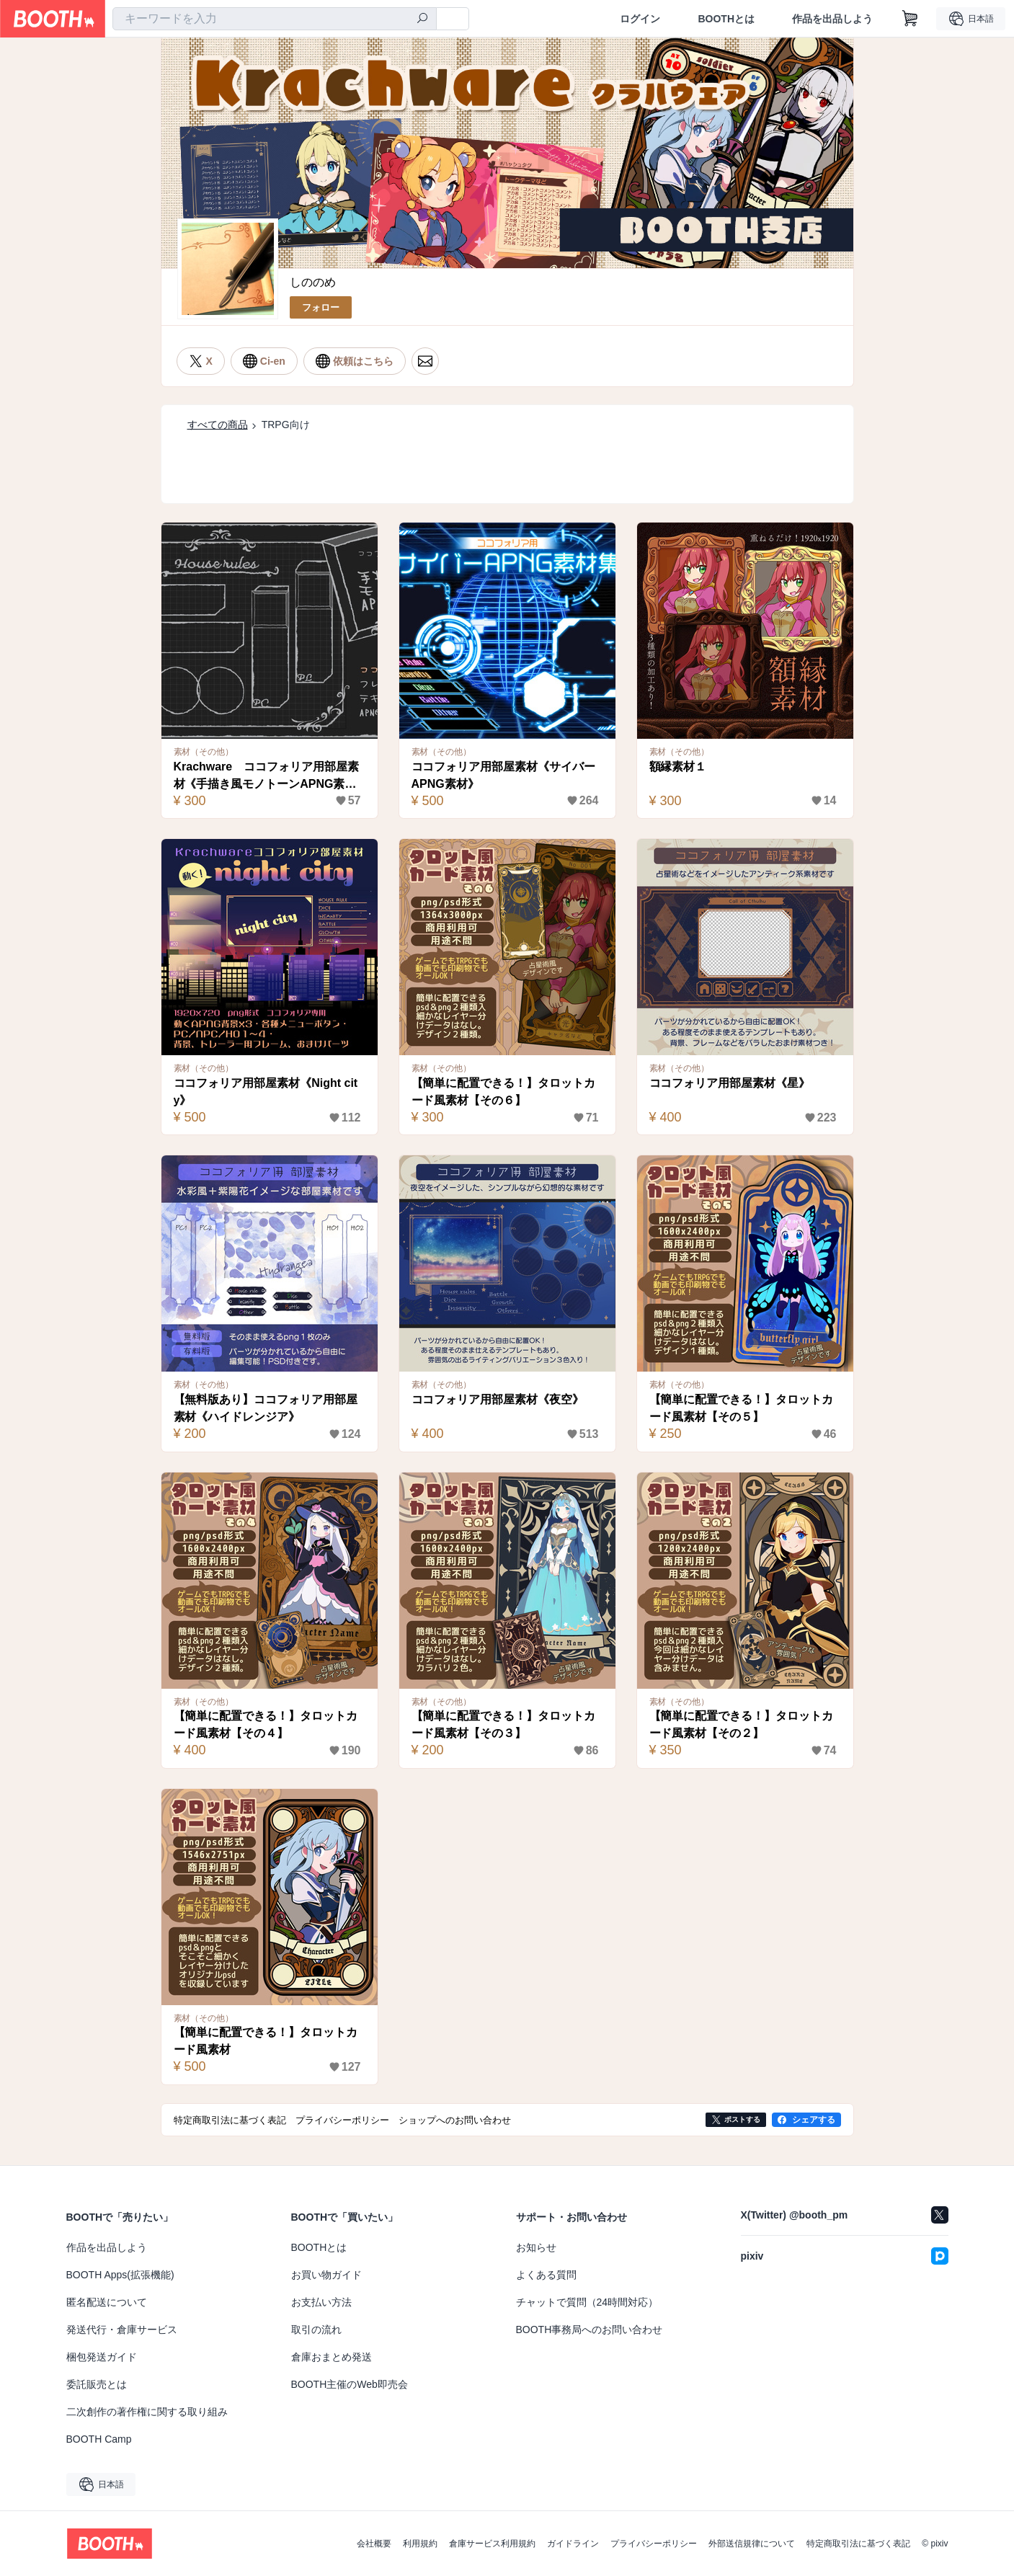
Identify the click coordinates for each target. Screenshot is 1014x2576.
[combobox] (274, 18)
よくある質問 (546, 2274)
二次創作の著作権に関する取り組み (147, 2411)
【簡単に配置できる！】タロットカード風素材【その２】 (741, 1724)
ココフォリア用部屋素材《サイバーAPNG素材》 (504, 775)
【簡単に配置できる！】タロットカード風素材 (266, 2041)
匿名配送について (106, 2302)
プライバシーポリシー (653, 2543)
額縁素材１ (678, 766)
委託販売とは (96, 2384)
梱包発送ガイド (101, 2357)
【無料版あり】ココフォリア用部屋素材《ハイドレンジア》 (266, 1408)
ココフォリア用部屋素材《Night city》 (266, 1091)
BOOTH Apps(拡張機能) (120, 2274)
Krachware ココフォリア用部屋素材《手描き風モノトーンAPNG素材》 (267, 776)
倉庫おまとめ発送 (331, 2357)
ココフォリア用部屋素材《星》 (730, 1083)
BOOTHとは (726, 19)
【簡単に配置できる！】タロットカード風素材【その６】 (504, 1091)
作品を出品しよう (832, 19)
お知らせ (536, 2247)
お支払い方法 (321, 2302)
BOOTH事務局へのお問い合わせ (589, 2329)
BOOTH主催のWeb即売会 (349, 2384)
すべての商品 (217, 424)
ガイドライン (573, 2543)
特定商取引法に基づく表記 (858, 2543)
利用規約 (420, 2543)
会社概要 (374, 2543)
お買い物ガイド (326, 2274)
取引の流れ (316, 2329)
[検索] (422, 19)
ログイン (640, 19)
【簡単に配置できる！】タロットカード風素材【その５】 (741, 1408)
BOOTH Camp (99, 2439)
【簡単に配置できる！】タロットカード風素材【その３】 (504, 1724)
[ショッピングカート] (910, 18)
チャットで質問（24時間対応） (587, 2302)
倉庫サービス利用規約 (492, 2543)
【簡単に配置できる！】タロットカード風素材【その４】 (266, 1724)
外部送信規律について (751, 2543)
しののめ (313, 282)
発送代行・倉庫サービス (121, 2329)
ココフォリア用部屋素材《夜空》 (498, 1399)
